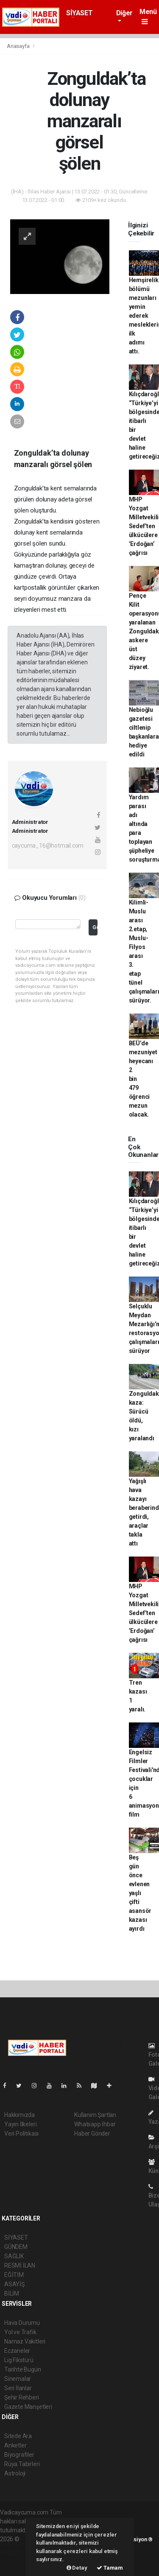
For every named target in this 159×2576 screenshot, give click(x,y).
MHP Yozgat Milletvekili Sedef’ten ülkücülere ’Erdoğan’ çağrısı (144, 526)
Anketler (15, 2445)
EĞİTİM (14, 2274)
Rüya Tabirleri (21, 2464)
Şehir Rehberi (21, 2397)
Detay (77, 2568)
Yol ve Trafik (20, 2332)
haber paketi (16, 2548)
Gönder (94, 927)
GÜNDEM (16, 2246)
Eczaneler (17, 2350)
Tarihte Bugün (22, 2369)
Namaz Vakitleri (24, 2341)
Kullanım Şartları (95, 2114)
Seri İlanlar (18, 2388)
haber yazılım (17, 2557)
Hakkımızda (19, 2114)
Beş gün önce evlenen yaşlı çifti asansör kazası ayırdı (140, 1893)
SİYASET (79, 13)
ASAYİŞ (14, 2284)
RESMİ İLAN (19, 2265)
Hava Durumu (22, 2322)
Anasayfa (19, 46)
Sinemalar (17, 2378)
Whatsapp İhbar (94, 2124)
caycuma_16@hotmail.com (48, 845)
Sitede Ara (18, 2436)
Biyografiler (19, 2454)
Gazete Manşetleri (28, 2406)
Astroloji (14, 2473)
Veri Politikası (21, 2133)
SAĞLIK (14, 2256)
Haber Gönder (92, 2133)
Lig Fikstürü (18, 2360)
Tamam (110, 2568)
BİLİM (11, 2293)
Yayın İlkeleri (20, 2124)
